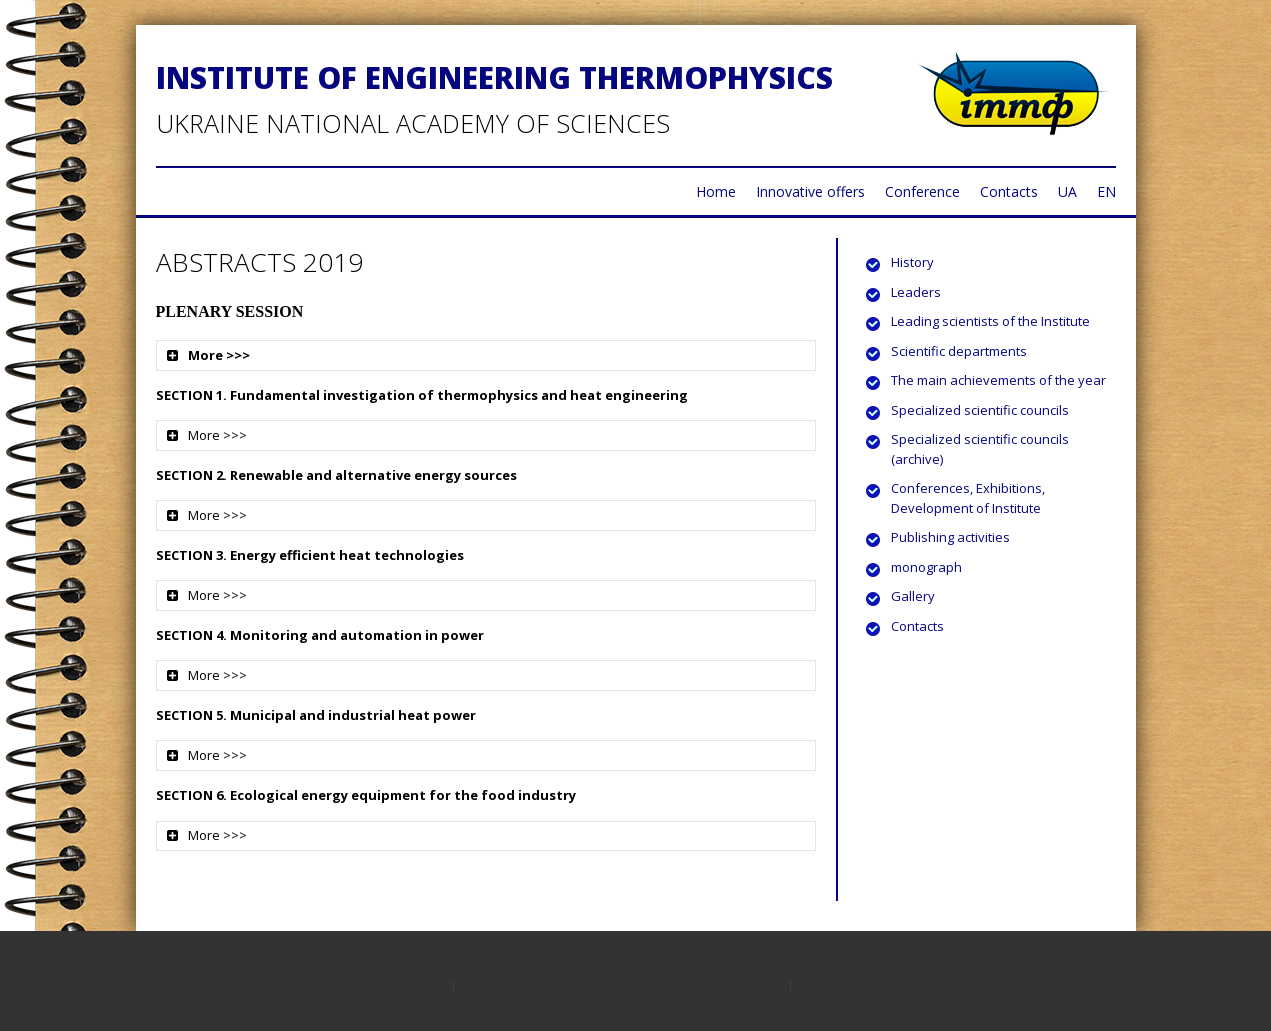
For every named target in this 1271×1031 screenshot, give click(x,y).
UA (1067, 191)
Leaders (916, 292)
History (912, 262)
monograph (926, 567)
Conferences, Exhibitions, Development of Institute (968, 498)
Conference (922, 191)
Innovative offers (810, 191)
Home (716, 191)
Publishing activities (950, 537)
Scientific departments (959, 351)
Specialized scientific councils (980, 410)
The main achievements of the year (998, 380)
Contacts (1009, 191)
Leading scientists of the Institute (990, 321)
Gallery (913, 596)
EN (1106, 191)
